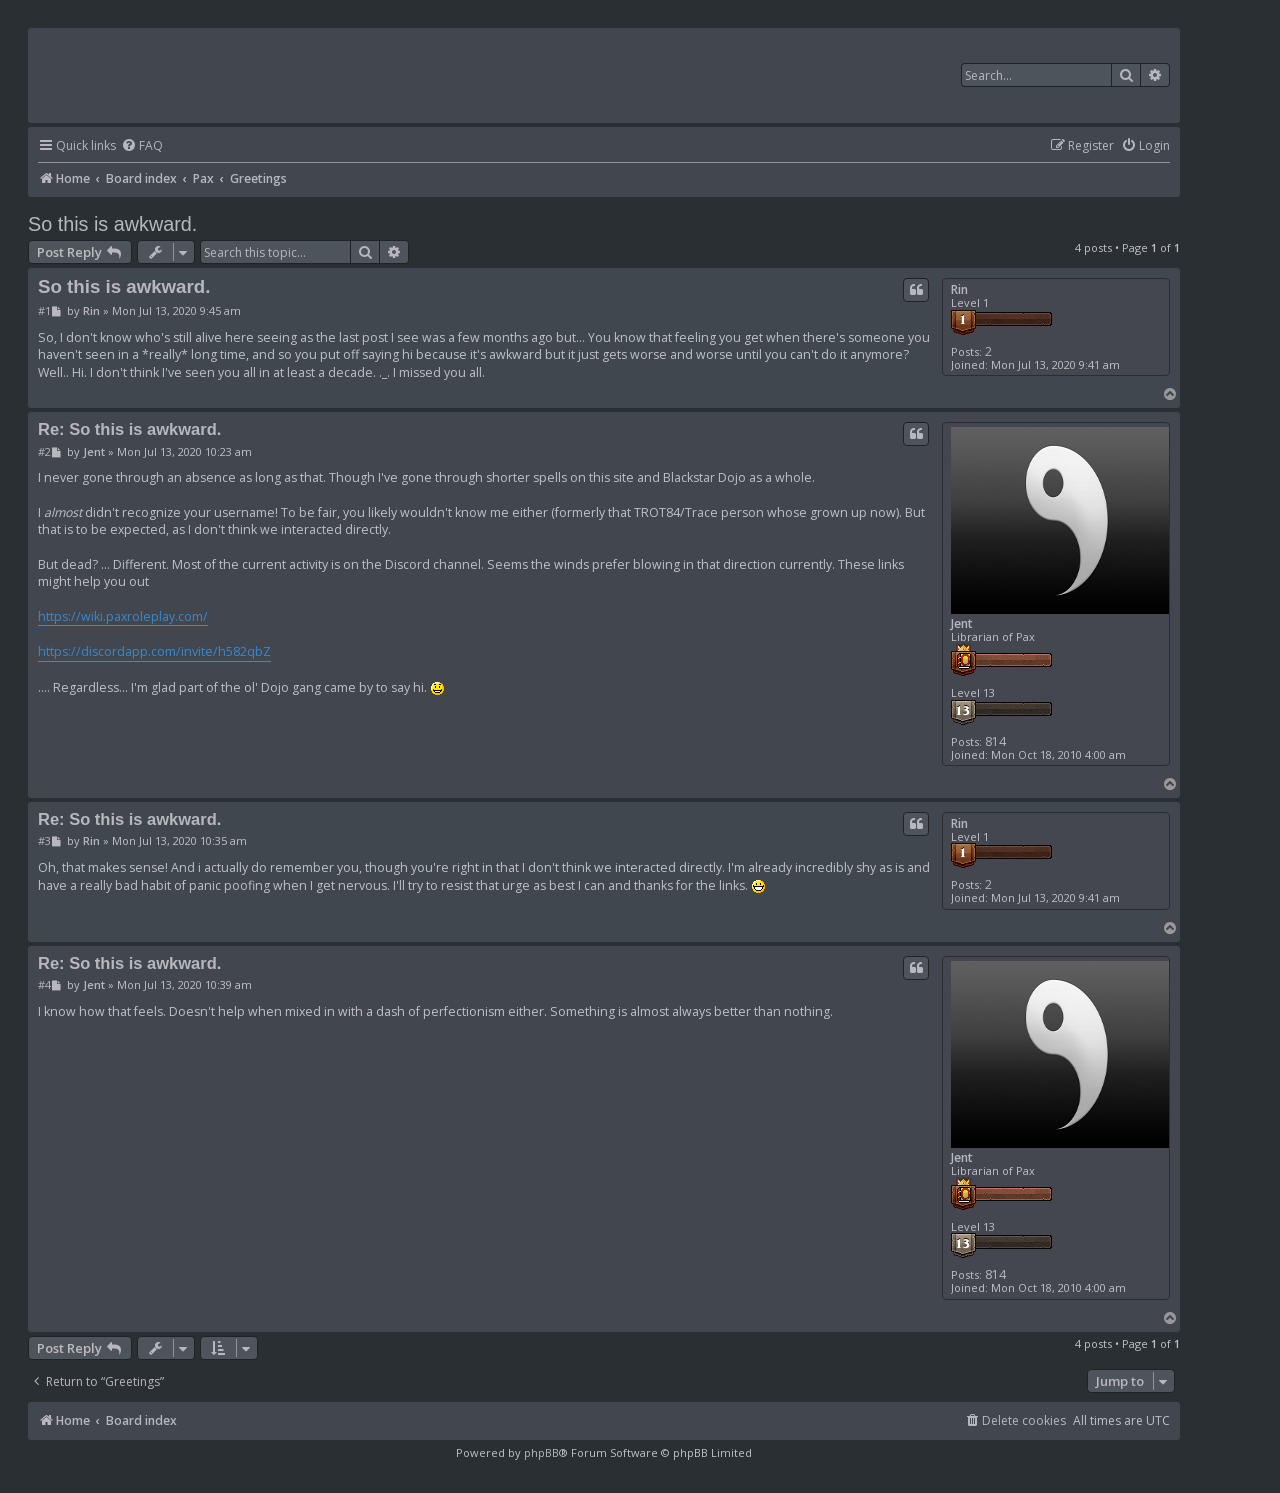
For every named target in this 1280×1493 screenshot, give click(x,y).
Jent (962, 623)
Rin (959, 289)
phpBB (541, 1452)
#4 (44, 984)
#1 (44, 310)
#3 (44, 840)
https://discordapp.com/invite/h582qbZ (154, 651)
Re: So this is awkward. (129, 429)
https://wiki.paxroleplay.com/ (123, 616)
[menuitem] (142, 146)
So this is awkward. (112, 224)
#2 (44, 451)
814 (995, 741)
